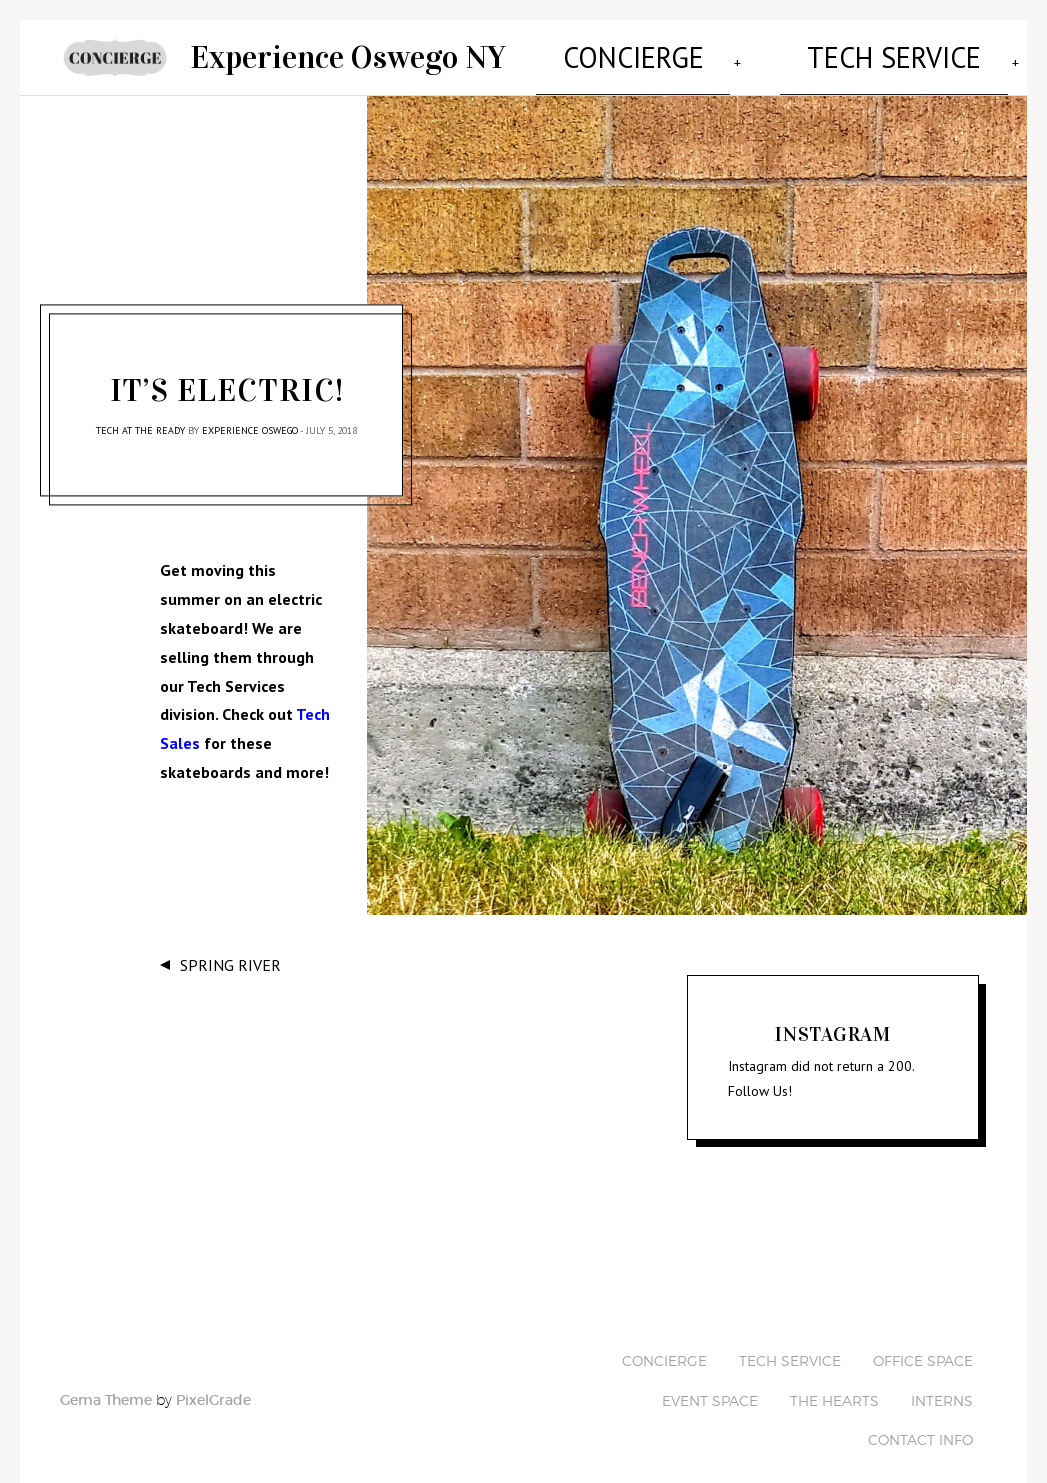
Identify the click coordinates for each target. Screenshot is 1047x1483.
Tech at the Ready (140, 415)
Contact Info (920, 1423)
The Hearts (834, 1384)
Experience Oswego (250, 415)
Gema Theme (106, 1384)
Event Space (966, 49)
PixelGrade (213, 1384)
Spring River (230, 950)
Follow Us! (760, 1076)
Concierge (570, 49)
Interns (942, 1384)
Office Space (833, 49)
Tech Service (698, 49)
